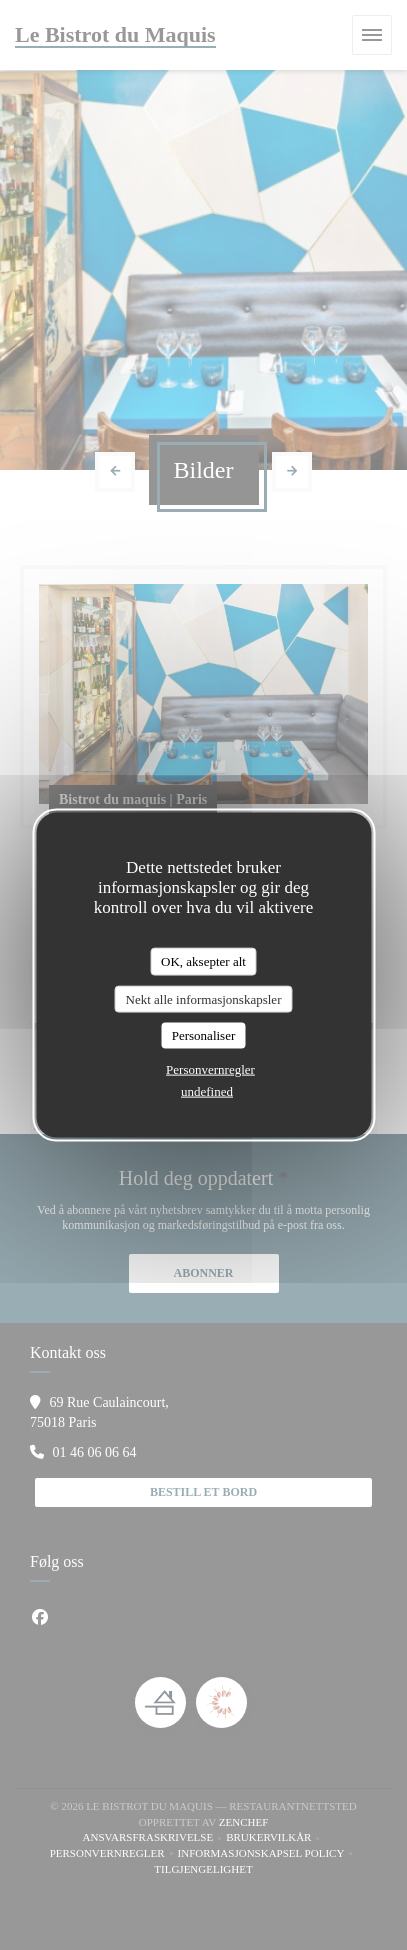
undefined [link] (207, 1090)
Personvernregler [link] (210, 1068)
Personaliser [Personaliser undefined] (204, 1035)
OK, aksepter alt (203, 961)
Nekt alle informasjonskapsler (204, 998)
